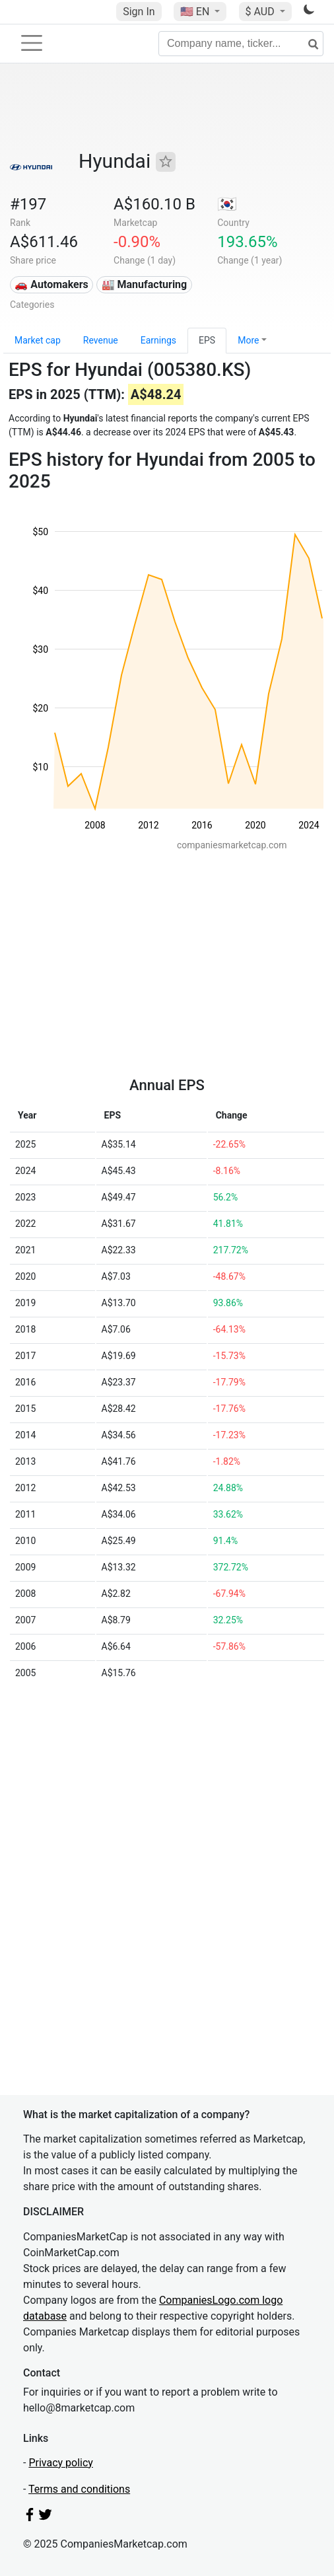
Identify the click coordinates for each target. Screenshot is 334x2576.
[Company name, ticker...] (240, 43)
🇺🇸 (196, 11)
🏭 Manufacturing (144, 284)
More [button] (248, 340)
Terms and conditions (79, 2489)
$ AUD (261, 11)
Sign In (138, 11)
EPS (207, 340)
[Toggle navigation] (32, 43)
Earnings (158, 340)
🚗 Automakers (51, 284)
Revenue (100, 340)
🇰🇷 (227, 204)
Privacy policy (60, 2462)
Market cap (38, 340)
